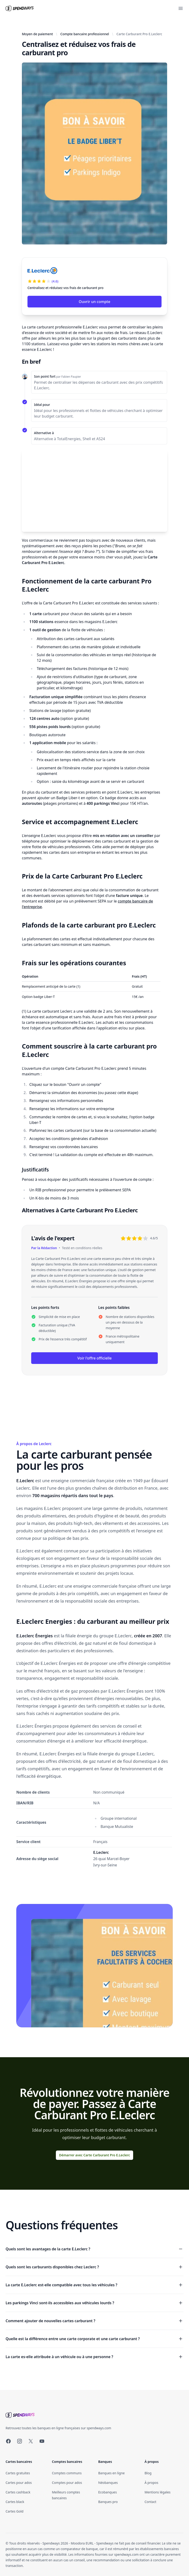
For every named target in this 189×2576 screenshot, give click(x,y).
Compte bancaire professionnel (84, 34)
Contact (150, 2501)
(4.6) (55, 281)
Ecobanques (107, 2492)
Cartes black (15, 2501)
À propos (151, 2482)
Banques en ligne (111, 2473)
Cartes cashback (18, 2492)
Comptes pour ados (67, 2482)
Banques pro (108, 2501)
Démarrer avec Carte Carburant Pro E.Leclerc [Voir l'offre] (94, 2155)
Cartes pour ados (19, 2482)
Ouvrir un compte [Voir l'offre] (94, 301)
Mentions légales (158, 2492)
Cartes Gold (15, 2511)
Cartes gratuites (18, 2473)
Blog (148, 2473)
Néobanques (108, 2482)
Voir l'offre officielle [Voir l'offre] (94, 1358)
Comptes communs (67, 2473)
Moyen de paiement (37, 34)
